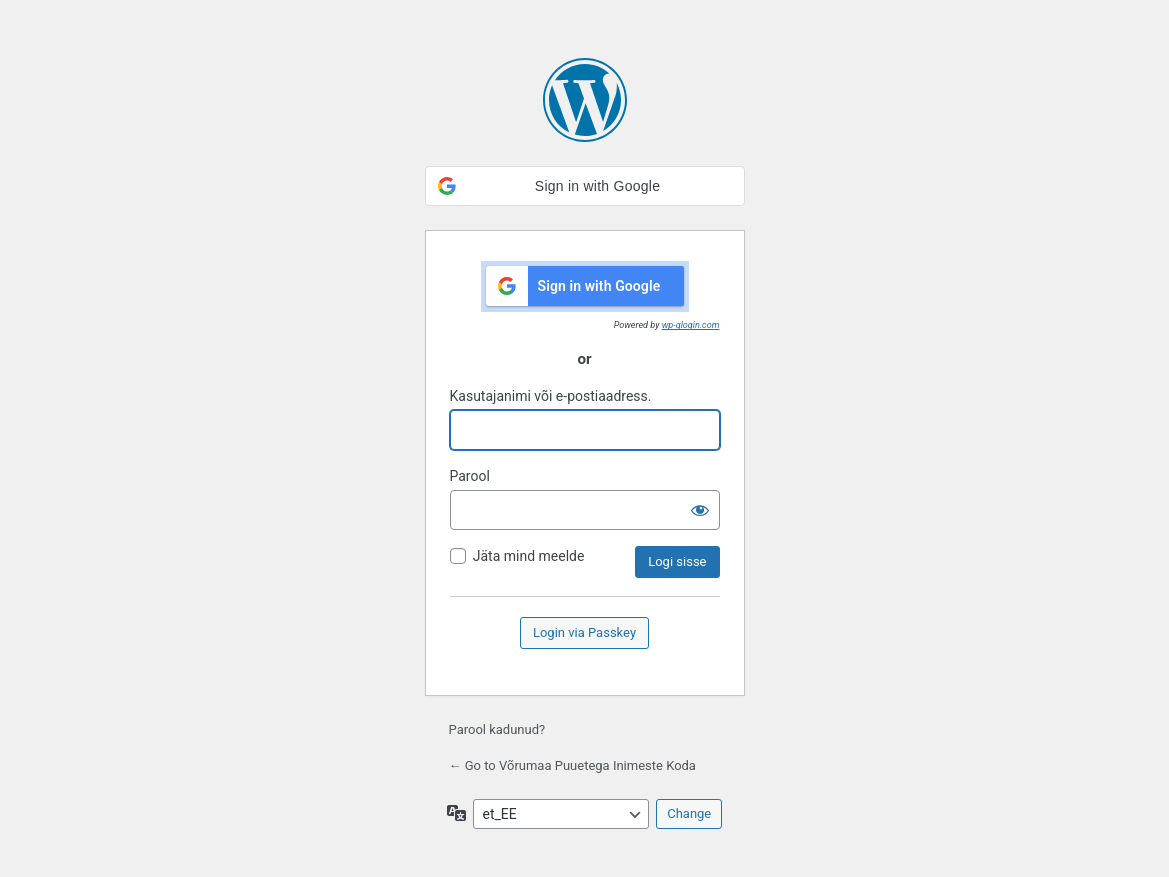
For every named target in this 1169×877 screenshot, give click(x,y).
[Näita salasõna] (700, 510)
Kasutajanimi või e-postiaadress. (551, 396)
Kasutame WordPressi (585, 100)
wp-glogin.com (691, 325)
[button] (585, 186)
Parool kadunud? (497, 729)
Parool (470, 476)
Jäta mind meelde (529, 556)
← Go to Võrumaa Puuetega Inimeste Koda (572, 765)
